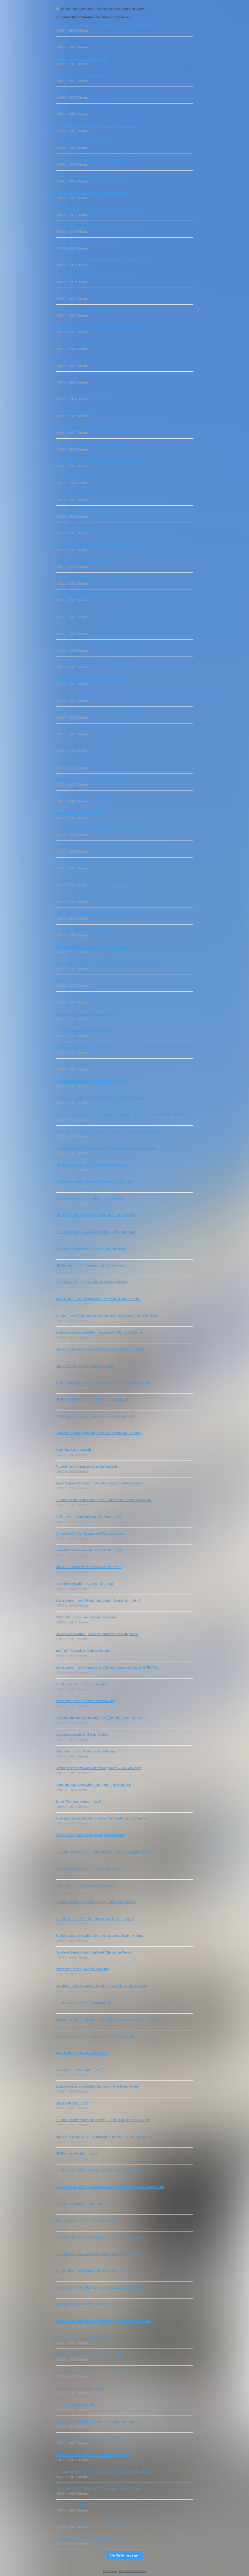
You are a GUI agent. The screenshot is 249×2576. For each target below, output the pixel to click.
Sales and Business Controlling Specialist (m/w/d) (91, 679)
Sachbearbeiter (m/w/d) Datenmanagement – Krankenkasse (98, 1768)
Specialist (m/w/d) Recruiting (76, 2405)
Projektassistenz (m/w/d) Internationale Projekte (90, 511)
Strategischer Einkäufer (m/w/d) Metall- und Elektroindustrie (98, 2254)
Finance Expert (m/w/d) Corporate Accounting (88, 696)
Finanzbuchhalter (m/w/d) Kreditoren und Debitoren (92, 444)
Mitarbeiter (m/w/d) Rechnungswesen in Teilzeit (89, 2539)
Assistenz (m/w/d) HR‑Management (81, 2204)
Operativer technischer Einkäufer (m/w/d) (85, 1366)
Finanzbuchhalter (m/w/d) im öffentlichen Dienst (89, 1550)
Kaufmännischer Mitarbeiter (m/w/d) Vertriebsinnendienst (96, 1902)
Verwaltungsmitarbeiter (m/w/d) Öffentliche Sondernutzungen (99, 645)
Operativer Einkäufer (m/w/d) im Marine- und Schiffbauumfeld (99, 461)
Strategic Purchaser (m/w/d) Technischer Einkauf (90, 763)
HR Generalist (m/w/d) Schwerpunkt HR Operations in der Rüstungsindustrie (110, 2187)
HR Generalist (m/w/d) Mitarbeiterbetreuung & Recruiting (96, 779)
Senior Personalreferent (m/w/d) (78, 1801)
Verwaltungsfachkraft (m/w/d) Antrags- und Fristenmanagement (101, 2237)
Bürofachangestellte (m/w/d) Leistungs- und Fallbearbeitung (98, 226)
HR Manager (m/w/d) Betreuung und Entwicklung (90, 1265)
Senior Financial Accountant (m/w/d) (81, 59)
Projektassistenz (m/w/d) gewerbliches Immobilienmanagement (100, 830)
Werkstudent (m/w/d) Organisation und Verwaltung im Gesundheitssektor (107, 1131)
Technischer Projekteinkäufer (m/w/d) (82, 2053)
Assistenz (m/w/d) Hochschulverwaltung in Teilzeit (91, 1248)
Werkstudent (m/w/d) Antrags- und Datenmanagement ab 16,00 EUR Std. (108, 1667)
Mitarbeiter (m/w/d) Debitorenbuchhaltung (85, 1701)
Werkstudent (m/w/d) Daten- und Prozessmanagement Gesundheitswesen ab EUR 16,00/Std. (122, 1114)
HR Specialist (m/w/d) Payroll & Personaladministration (95, 2036)
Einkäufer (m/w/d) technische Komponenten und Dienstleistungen (102, 1383)
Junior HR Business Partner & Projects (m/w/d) (89, 1567)
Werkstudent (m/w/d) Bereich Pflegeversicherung (90, 1835)
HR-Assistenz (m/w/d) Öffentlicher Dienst (85, 2304)
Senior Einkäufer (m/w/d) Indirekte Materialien (88, 997)
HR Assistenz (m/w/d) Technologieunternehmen (89, 427)
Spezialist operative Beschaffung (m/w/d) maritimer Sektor (97, 612)
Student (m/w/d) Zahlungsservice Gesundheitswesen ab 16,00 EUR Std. (107, 1315)
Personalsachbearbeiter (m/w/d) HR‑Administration (92, 2354)
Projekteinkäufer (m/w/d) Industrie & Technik (87, 377)
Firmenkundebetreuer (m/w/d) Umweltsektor (87, 930)
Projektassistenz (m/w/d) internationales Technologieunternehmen (102, 310)
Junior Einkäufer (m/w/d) (73, 2103)
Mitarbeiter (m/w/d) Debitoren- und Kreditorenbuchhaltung (97, 545)
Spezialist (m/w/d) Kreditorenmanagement (86, 1031)
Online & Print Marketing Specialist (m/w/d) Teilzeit (91, 1165)
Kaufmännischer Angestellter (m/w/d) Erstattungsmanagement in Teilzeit (107, 2019)
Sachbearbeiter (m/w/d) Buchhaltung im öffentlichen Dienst (97, 2086)
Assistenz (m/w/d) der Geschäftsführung (84, 1584)
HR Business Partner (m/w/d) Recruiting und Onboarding (96, 712)
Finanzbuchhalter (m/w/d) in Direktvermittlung (88, 796)
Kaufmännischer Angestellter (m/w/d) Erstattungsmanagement (100, 210)
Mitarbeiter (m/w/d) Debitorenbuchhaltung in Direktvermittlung (99, 913)
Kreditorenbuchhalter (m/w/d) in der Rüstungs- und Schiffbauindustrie (105, 2170)
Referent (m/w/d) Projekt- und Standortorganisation (92, 1282)
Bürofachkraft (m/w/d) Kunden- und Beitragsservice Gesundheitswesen (106, 1148)
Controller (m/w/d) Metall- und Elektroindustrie (88, 2505)
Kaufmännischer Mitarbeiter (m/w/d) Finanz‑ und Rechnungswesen (103, 1500)
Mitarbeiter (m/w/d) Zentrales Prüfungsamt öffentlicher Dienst (99, 2488)
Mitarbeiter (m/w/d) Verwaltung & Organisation (88, 629)
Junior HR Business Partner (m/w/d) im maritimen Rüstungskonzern (104, 2137)
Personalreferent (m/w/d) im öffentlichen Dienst (89, 1081)
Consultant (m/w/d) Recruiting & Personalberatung (91, 1533)
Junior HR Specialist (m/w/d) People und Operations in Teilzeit (100, 1349)
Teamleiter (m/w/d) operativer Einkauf (82, 1651)
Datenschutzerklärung (132, 2571)
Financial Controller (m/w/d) (75, 528)
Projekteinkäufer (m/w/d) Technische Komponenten (92, 729)
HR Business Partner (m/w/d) (76, 411)
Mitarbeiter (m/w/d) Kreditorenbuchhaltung (86, 1751)
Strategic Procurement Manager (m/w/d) (84, 394)
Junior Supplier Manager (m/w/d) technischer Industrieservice (99, 1483)
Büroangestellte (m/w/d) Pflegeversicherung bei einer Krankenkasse (104, 1852)
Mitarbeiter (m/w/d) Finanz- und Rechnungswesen (91, 2371)
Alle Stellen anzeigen (125, 2555)
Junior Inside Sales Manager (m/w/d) (82, 561)
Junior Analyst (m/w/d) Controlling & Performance (91, 293)
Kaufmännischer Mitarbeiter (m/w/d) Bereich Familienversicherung (103, 2120)
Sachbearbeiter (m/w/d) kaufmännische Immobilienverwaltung (100, 1935)
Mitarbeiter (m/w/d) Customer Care (80, 2388)
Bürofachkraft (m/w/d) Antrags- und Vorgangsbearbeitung (96, 126)
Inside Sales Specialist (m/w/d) (77, 1064)
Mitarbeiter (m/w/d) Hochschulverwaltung (85, 2338)
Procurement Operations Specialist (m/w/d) (86, 1466)
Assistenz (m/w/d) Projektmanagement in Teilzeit (90, 578)
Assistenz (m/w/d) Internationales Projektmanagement (94, 1181)
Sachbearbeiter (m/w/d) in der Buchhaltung (86, 243)
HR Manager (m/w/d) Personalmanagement (87, 746)
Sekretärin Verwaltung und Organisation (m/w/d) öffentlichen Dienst (103, 2321)
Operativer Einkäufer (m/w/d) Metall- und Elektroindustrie (96, 1215)
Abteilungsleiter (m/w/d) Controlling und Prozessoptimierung (98, 327)
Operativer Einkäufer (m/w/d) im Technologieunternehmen (97, 595)
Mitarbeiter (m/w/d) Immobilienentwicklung (86, 1617)
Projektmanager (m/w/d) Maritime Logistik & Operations (95, 494)
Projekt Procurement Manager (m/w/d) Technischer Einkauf (98, 897)
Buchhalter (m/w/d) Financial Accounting (84, 1047)
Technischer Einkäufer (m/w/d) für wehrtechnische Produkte (98, 1299)
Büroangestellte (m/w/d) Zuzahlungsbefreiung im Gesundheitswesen (104, 2472)
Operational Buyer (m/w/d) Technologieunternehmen (93, 947)
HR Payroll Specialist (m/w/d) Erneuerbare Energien (93, 1399)
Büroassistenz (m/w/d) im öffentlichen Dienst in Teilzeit (94, 1919)
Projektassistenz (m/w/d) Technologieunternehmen (91, 2438)
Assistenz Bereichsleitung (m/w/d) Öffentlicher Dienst (93, 1952)
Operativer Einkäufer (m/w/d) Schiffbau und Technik (92, 2455)
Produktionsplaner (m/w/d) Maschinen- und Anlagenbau (95, 1232)
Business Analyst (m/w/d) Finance (80, 478)
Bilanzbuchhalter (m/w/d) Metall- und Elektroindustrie (93, 1785)
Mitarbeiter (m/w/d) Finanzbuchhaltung (83, 1969)
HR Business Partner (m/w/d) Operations (85, 143)
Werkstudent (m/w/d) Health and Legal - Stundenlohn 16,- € (98, 1600)
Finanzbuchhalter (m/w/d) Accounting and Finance (91, 344)
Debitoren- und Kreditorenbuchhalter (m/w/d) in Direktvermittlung (102, 1986)
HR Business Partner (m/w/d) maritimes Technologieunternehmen (102, 1098)
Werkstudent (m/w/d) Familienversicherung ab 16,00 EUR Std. (100, 2287)
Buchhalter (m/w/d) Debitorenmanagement (86, 42)
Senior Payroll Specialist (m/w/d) (79, 76)
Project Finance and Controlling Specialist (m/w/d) (91, 193)
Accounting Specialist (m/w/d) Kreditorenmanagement (94, 176)
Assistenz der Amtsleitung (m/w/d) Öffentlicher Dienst (93, 109)
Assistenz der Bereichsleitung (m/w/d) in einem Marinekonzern (100, 1718)
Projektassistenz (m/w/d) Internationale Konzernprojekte (95, 1416)
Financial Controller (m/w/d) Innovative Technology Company (99, 1433)
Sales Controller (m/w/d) (73, 980)
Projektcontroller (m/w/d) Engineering (82, 1684)
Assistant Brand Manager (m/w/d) (79, 2069)
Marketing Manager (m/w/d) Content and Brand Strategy (96, 159)
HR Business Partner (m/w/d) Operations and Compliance (97, 1634)
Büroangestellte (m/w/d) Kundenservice (84, 662)
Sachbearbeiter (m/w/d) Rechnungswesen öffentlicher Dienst (99, 1332)
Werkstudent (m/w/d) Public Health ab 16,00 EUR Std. (94, 2271)
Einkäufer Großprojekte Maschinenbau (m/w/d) (89, 1517)
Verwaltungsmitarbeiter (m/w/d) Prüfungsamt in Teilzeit (94, 277)
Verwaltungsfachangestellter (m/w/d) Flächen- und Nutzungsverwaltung (106, 92)
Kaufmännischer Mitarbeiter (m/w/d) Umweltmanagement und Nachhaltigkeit (110, 846)
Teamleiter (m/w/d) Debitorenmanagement (86, 1014)
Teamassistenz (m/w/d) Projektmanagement (87, 2220)
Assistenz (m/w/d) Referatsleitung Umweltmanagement (95, 2421)
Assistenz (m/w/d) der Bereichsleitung (82, 1734)
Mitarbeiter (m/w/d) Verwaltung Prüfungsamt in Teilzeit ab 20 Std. (102, 260)
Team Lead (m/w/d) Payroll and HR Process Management (97, 863)
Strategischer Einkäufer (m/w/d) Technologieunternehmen (97, 880)
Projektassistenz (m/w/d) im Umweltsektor (85, 2002)
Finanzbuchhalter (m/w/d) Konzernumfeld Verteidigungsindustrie (101, 1818)
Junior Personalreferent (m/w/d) (78, 813)
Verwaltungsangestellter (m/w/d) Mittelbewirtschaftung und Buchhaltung (107, 25)
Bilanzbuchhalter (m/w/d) (73, 1450)
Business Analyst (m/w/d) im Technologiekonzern (90, 1198)
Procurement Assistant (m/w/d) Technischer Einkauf (92, 2522)
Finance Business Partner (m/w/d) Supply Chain (90, 1868)
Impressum (110, 2571)
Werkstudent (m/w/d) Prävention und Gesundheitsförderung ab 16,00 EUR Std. (112, 964)
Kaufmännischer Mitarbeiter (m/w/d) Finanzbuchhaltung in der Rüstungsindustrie (113, 360)
